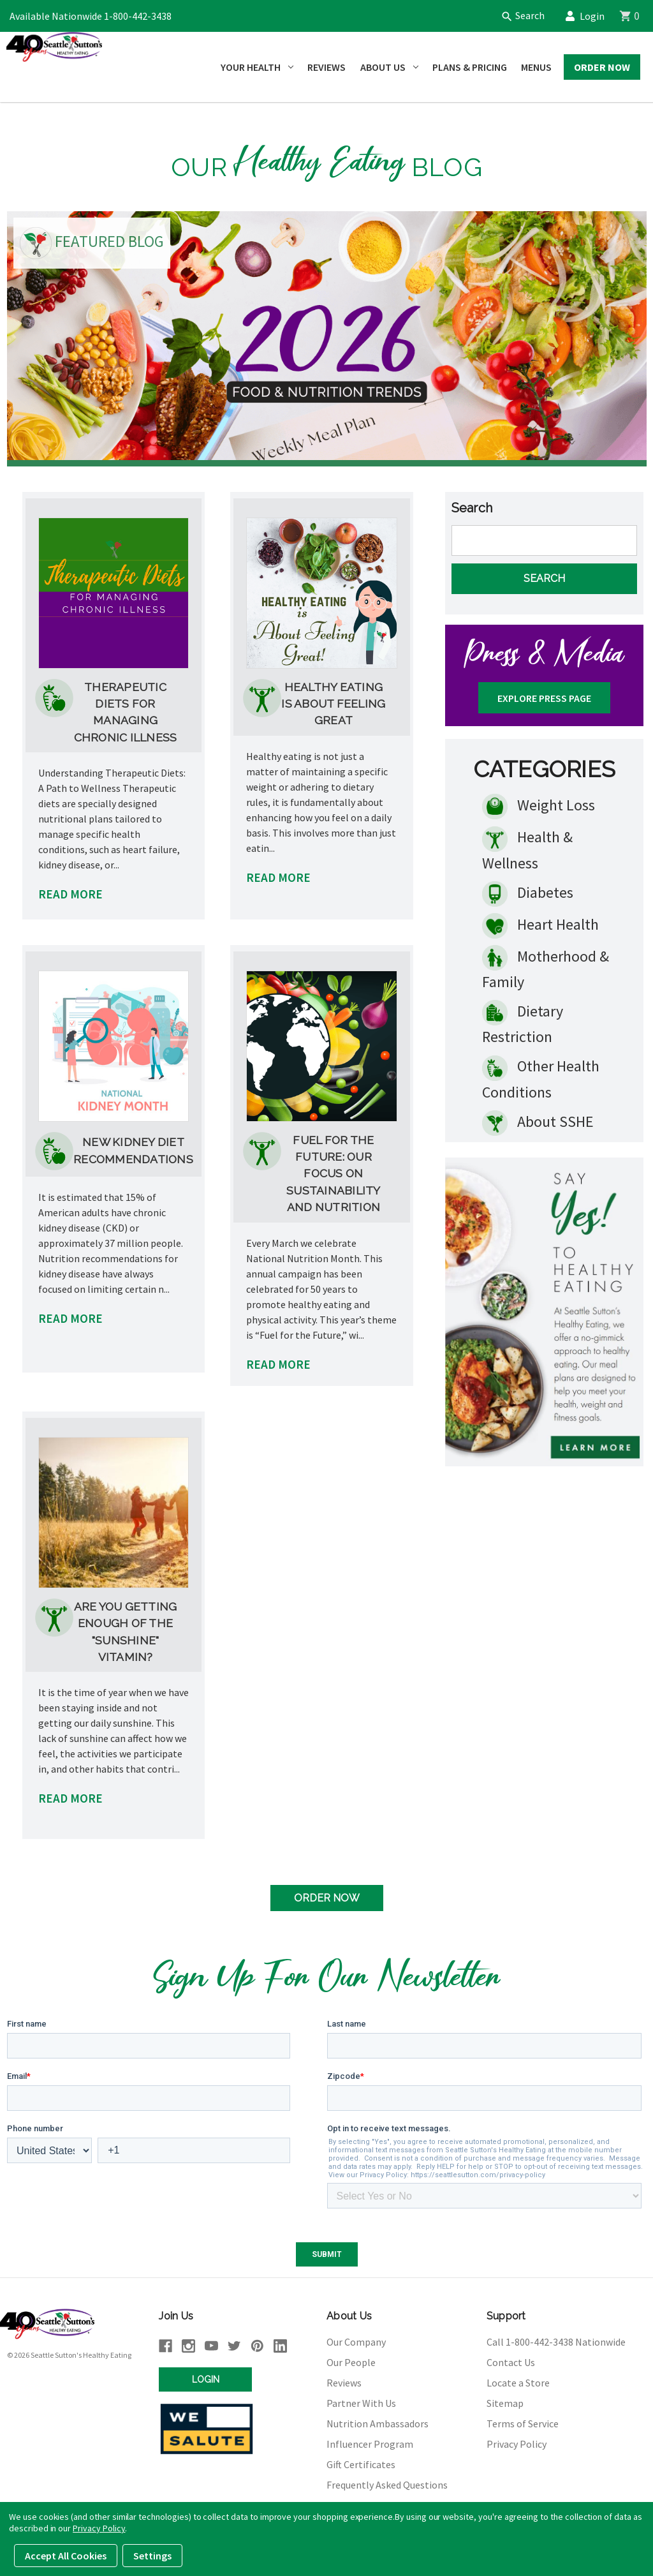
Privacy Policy (517, 2440)
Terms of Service (523, 2420)
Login (589, 16)
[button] (544, 1308)
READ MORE (70, 890)
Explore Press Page (544, 695)
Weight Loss (538, 803)
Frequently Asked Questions (387, 2481)
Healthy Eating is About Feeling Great (333, 700)
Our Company (356, 2338)
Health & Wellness (527, 846)
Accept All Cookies (65, 2555)
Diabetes (527, 891)
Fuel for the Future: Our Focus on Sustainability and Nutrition (333, 1169)
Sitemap (505, 2400)
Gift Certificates (360, 2461)
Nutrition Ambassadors (377, 2420)
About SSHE (538, 1119)
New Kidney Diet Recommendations (133, 1147)
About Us (389, 67)
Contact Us (511, 2359)
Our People (351, 2359)
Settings (152, 2555)
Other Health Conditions (540, 1075)
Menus (536, 67)
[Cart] (635, 16)
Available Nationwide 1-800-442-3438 (91, 16)
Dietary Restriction (522, 1020)
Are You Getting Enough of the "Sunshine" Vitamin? (125, 1628)
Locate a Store (518, 2379)
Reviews (326, 67)
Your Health (257, 67)
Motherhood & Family (545, 965)
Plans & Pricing (469, 67)
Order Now (602, 67)
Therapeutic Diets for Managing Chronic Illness (125, 708)
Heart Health (540, 922)
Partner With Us (361, 2400)
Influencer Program (369, 2440)
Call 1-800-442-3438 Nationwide (556, 2338)
